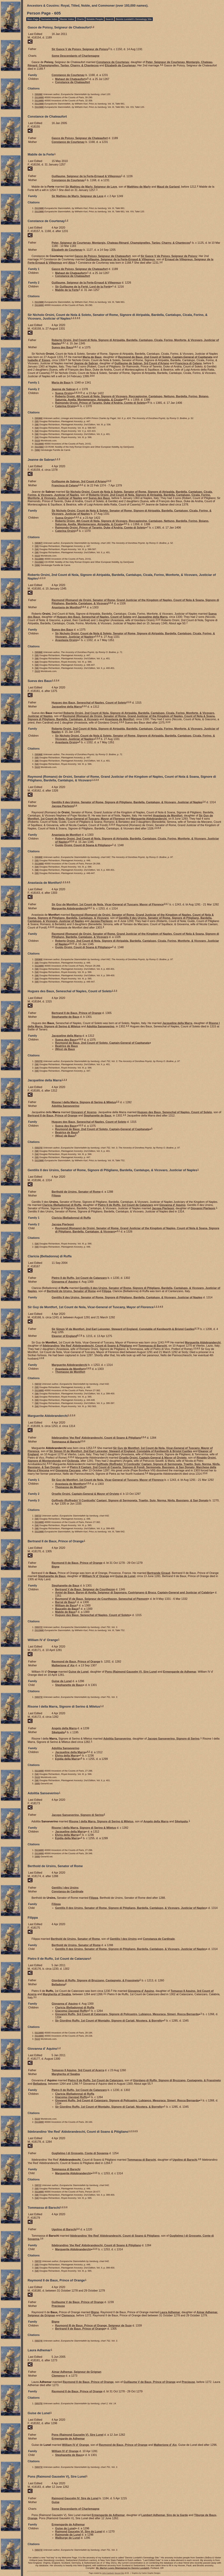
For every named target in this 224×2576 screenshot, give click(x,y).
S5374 (38, 2340)
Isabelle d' (39, 360)
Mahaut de (70, 79)
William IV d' (95, 1576)
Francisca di (188, 363)
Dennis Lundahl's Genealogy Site (134, 19)
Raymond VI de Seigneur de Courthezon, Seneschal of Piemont (101, 1598)
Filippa (56, 1195)
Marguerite (149, 818)
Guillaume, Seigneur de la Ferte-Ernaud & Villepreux (86, 176)
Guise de (125, 1576)
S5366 (38, 418)
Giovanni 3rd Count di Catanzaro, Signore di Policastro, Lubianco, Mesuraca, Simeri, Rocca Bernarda (127, 2014)
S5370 (38, 1061)
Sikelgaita (58, 1732)
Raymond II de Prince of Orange (77, 1562)
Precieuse (58, 2305)
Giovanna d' (172, 1205)
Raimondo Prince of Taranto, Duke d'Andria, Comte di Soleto (100, 402)
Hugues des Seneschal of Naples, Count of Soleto (94, 616)
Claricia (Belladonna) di (61, 1205)
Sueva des (62, 347)
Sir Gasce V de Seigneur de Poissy (80, 49)
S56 (37, 450)
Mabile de (65, 1611)
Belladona (58, 1984)
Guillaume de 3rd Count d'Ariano (141, 363)
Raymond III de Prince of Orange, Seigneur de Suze (93, 2325)
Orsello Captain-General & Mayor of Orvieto (153, 1457)
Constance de (112, 62)
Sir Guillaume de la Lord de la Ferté (83, 286)
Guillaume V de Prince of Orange (78, 2302)
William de (66, 1605)
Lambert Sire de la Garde (164, 2515)
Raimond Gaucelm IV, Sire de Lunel (75, 2498)
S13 (37, 440)
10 (148, 402)
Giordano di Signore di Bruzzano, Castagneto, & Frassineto (95, 1980)
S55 (37, 1783)
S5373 (38, 1697)
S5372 (38, 1627)
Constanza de (67, 1891)
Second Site (119, 2573)
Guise (55, 2502)
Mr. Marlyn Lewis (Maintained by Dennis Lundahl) (122, 2568)
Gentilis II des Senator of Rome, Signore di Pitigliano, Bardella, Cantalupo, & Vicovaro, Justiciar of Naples (127, 802)
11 (78, 405)
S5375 (38, 2403)
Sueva (63, 393)
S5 (36, 421)
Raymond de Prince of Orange (76, 1661)
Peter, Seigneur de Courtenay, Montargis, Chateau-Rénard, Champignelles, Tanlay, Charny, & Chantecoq (121, 242)
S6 (36, 424)
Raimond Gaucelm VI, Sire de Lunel (78, 2531)
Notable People (94, 19)
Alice (71, 262)
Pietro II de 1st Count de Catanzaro (125, 1205)
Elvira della (66, 1755)
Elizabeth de (120, 65)
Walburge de (67, 2537)
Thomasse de (70, 1371)
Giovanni (203, 1208)
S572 (38, 1384)
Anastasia (66, 640)
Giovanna (68, 1470)
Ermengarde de (179, 1671)
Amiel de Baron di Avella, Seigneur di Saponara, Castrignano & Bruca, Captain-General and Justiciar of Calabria (133, 1592)
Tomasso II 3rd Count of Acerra (78, 2070)
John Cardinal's (108, 2573)
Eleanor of (64, 1336)
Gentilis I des (65, 1887)
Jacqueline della (153, 616)
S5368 (38, 652)
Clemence (68, 2315)
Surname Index (49, 19)
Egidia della (67, 1758)
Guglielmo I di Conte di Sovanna (80, 2153)
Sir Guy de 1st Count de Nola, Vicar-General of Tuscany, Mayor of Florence (120, 817)
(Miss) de (65, 1049)
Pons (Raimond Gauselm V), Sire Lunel (131, 1671)
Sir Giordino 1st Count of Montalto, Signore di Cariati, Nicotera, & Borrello (108, 2020)
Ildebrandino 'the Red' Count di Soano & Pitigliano (87, 1345)
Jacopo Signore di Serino (174, 1738)
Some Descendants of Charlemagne (75, 55)
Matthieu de (139, 186)
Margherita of (57, 1994)
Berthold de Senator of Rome (76, 1191)
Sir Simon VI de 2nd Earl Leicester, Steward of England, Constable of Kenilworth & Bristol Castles (123, 1328)
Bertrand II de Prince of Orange (77, 1012)
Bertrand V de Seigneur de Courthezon (85, 1589)
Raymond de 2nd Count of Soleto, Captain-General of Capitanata (165, 356)
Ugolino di (185, 2159)
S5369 (38, 857)
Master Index (67, 19)
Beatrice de (66, 1046)
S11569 (39, 103)
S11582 (39, 447)
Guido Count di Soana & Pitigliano (82, 845)
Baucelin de (66, 1608)
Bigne (55, 1566)
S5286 (38, 94)
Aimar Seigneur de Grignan (76, 2371)
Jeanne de (86, 363)
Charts (80, 19)
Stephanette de (65, 1016)
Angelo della (64, 1728)
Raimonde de (68, 2534)
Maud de (168, 186)
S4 (36, 428)
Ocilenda (73, 1460)
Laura (170, 2312)
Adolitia (100, 1026)
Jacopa (63, 806)
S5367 (38, 543)
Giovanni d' (83, 1112)
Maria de (92, 356)
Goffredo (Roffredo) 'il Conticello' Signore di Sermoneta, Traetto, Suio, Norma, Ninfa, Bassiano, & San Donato (130, 1500)
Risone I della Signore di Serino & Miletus (84, 1102)
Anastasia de (66, 607)
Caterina (65, 406)
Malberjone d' (63, 1665)
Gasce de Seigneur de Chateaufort (80, 138)
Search (109, 19)
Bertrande (158, 1572)
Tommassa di (152, 1345)
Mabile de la (67, 289)
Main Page (32, 19)
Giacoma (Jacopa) (71, 2010)
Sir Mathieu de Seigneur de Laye (91, 186)
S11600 (39, 97)
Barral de (65, 1602)
